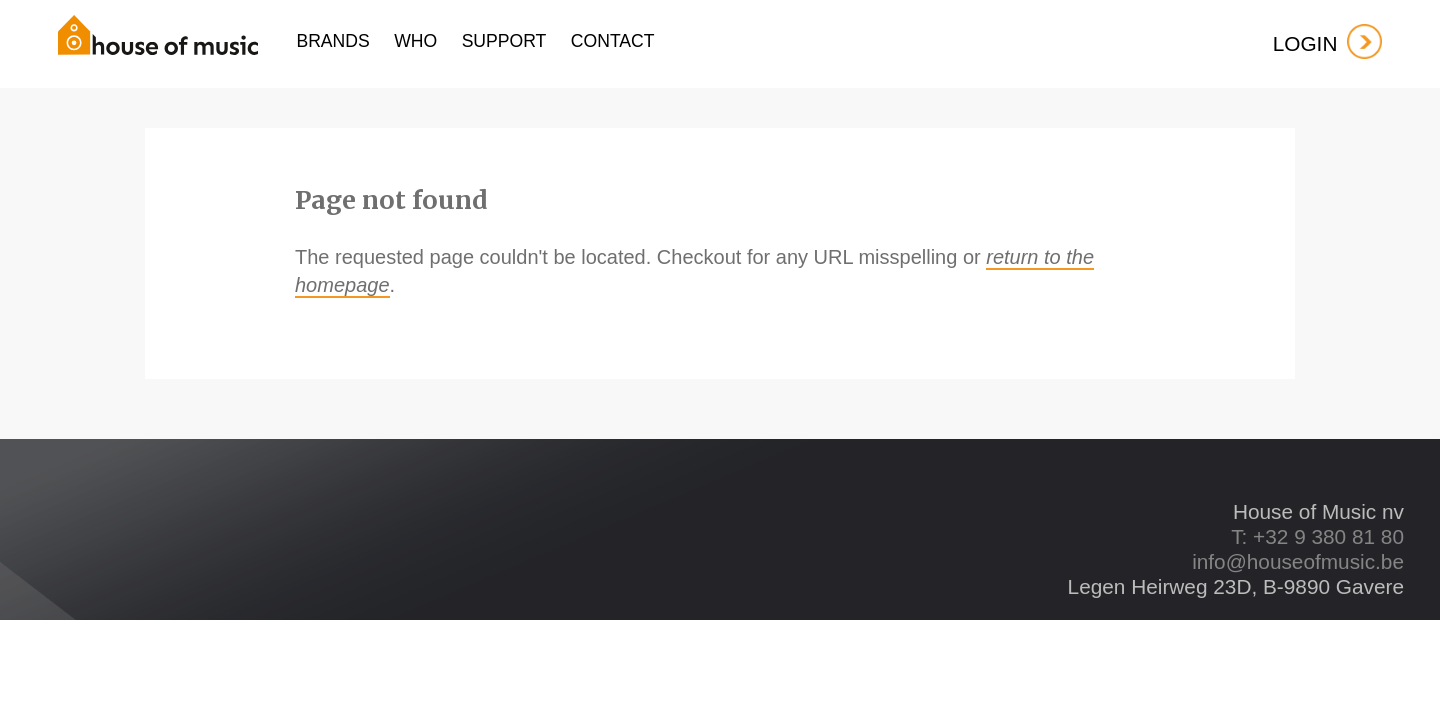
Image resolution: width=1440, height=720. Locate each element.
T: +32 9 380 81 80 (1317, 536)
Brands (332, 41)
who (415, 41)
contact (613, 41)
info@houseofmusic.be (1298, 561)
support (504, 41)
